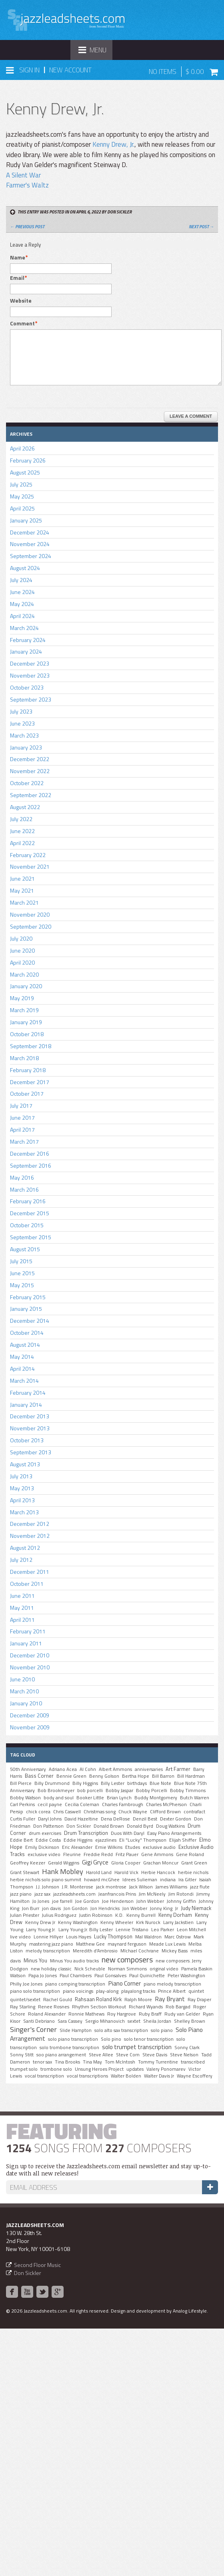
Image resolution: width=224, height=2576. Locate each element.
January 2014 (26, 1404)
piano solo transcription (35, 1991)
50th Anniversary (28, 1769)
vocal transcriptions (87, 2076)
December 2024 (29, 532)
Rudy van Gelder (182, 2014)
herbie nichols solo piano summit (45, 1879)
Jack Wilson (141, 1886)
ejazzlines (105, 1840)
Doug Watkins (170, 1826)
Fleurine (72, 1854)
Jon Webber (134, 1908)
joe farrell (62, 1901)
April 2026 (22, 448)
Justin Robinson (95, 1915)
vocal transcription (44, 2076)
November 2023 (30, 675)
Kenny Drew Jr (40, 1922)
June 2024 (22, 592)
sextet (134, 2021)
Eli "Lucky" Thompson (142, 1840)
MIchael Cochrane (139, 1950)
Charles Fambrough (122, 1804)
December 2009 (29, 1715)
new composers (127, 1960)
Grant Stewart (24, 1872)
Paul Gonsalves (110, 1975)
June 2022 (22, 831)
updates (135, 2069)
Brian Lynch (119, 1797)
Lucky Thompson (113, 1936)
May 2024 (22, 604)
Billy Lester (112, 1783)
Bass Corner (39, 1776)
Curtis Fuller (22, 1818)
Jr (176, 1908)
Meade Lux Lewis (167, 1944)
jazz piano (21, 1894)
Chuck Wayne (132, 1811)
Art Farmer (178, 1769)
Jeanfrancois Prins (117, 1894)
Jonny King (161, 1908)
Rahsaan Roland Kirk (98, 1999)
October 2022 (27, 783)
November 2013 (30, 1428)
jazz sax (42, 1894)
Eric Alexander (77, 1847)
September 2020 (30, 926)
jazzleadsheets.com (74, 1894)
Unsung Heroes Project (99, 2069)
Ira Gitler (187, 1879)
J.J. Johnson (47, 1886)
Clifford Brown (165, 1811)
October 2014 (27, 1332)
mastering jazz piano (51, 1944)
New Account (70, 70)
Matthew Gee (90, 1944)
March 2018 (24, 1058)
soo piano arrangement (61, 2054)
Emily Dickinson (42, 1847)
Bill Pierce (21, 1783)
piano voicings (78, 1991)
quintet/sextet (25, 1999)
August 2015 (25, 1249)
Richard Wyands (146, 2006)
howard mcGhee (102, 1879)
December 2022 (29, 759)
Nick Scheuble (89, 1968)
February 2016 (28, 1201)
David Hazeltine (81, 1818)
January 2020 (26, 986)
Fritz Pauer (127, 1854)
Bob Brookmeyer (56, 1790)
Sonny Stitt (22, 2054)
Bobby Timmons (188, 1790)
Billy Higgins (85, 1783)
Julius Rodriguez (59, 1915)
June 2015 (22, 1273)
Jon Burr (30, 1908)
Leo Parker (162, 1929)
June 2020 (22, 950)
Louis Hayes (78, 1936)
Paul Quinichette (147, 1975)
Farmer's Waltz (27, 185)
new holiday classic (51, 1968)
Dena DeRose (115, 1818)
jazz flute (200, 1886)
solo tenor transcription (149, 2039)
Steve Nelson (184, 2054)
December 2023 (29, 663)
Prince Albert (172, 1991)
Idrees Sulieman (139, 1879)
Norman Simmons (127, 1968)
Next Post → (201, 226)
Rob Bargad (178, 2006)
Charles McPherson (166, 1804)
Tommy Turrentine (158, 2062)
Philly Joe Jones (26, 1984)
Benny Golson (104, 1776)
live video (20, 1936)
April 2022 (22, 843)
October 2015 (27, 1225)
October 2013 (27, 1440)
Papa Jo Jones (42, 1975)
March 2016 (24, 1189)
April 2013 (22, 1500)
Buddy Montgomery (155, 1797)
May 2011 (22, 1607)
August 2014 (25, 1344)
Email (17, 278)
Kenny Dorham (175, 1915)
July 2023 (21, 711)
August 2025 (25, 472)
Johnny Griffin (181, 1901)
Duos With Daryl (127, 1833)
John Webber (150, 1901)
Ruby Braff (150, 2014)
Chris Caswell (67, 1811)
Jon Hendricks (105, 1908)
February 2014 (28, 1392)
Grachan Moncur (160, 1862)
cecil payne (50, 1804)
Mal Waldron (148, 1936)
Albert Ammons (115, 1769)
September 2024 (30, 556)
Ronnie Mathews (86, 2014)
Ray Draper (199, 1999)
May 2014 (22, 1356)
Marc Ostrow (177, 1936)
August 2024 (25, 568)
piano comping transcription (75, 1984)
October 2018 (27, 1034)
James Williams (171, 1886)
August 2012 (25, 1547)
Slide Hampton (76, 2030)
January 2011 (26, 1643)
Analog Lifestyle (190, 2311)
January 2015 (26, 1308)
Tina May (92, 2062)
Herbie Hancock (158, 1872)
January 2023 (26, 747)
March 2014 (24, 1380)
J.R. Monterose (77, 1886)
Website (21, 301)
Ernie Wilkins (108, 1847)
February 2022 (28, 855)
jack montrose (111, 1886)
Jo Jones (40, 1901)
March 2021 (24, 902)
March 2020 (24, 974)
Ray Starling (22, 2006)
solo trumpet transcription (137, 2047)
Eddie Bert (21, 1840)
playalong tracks (138, 1991)
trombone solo (56, 2069)
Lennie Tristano (132, 1929)
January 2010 (26, 1703)
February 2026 (28, 460)
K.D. (119, 1915)
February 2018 (28, 1070)
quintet (196, 1991)
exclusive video (44, 1854)
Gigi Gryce (95, 1862)
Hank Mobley (62, 1871)
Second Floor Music (37, 2265)
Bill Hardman (191, 1776)
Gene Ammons (157, 1854)
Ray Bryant (170, 1999)
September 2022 (30, 795)
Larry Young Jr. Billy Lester (85, 1929)
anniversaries (149, 1769)
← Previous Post (27, 226)
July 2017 (21, 1105)
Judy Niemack (196, 1908)
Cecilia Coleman (82, 1804)
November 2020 (30, 914)
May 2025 (22, 496)
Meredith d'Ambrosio (95, 1950)
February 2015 (28, 1297)
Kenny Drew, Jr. (113, 144)
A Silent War (23, 175)
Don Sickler (78, 1826)
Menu (95, 52)
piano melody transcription (172, 1984)
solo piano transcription (73, 2039)
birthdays (137, 1783)
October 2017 (27, 1093)
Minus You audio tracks (74, 1960)
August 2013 (25, 1464)
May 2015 (22, 1285)
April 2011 (22, 1619)
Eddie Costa (48, 1840)
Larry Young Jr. (41, 1929)
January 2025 (26, 520)
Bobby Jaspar (119, 1790)
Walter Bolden (126, 2076)
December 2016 (29, 1153)
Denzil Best (145, 1818)
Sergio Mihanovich (105, 2021)
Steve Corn (128, 2054)
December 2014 (29, 1320)
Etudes (132, 1847)
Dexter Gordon (175, 1818)
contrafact (194, 1811)
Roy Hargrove (121, 2014)
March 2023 (24, 735)
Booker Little (90, 1797)
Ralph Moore (138, 1999)
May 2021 (22, 890)
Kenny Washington (78, 1922)
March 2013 (24, 1512)
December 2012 (29, 1523)
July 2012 (21, 1559)
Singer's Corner (33, 2029)
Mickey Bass (175, 1950)
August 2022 (25, 807)
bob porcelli (90, 1790)
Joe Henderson (118, 1901)
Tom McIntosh (120, 2062)
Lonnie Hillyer (48, 1936)
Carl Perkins (22, 1804)
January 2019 (26, 1022)
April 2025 (22, 508)
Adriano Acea (63, 1769)
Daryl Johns (50, 1818)
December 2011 (29, 1571)
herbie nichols (193, 1872)
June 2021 (22, 878)
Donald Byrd (140, 1826)
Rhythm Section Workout (99, 2006)
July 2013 (21, 1476)
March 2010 (24, 1691)
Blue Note (160, 1783)
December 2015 (29, 1213)
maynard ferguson (127, 1944)
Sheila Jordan (157, 2021)
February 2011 (28, 1631)
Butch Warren (194, 1797)
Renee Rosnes (53, 2006)
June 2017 (22, 1117)
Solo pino (111, 2039)
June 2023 (22, 723)
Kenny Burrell (141, 1915)
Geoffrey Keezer (27, 1862)
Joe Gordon (87, 1901)
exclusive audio (159, 1847)
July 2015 (21, 1261)
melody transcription (48, 1950)
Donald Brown (109, 1826)
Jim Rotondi (181, 1894)
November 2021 (30, 866)
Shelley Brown (189, 2021)
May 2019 (22, 998)
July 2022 (21, 819)
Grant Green (194, 1862)
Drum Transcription (86, 1833)
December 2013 (29, 1416)
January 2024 (26, 651)
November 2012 (30, 1535)
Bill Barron (163, 1776)
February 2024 (28, 640)
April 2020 (22, 962)
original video (164, 1968)
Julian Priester (24, 1915)
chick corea (38, 1811)
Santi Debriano (39, 2021)
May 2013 (22, 1488)
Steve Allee (101, 2054)
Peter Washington (186, 1975)
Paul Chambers (76, 1975)
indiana (168, 1879)
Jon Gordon (76, 1908)
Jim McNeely (152, 1894)
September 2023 (30, 699)
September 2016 (30, 1165)
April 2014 (22, 1368)
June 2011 (22, 1595)
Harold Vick (126, 1872)
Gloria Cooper (125, 1862)
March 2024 (24, 628)
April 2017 (22, 1129)
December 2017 (29, 1082)
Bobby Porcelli (151, 1790)
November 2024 (30, 544)
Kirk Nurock (148, 1922)
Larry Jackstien (178, 1922)
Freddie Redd (98, 1854)
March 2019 (24, 1010)
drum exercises (45, 1833)
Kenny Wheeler (116, 1922)
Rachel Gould (57, 1999)
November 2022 (30, 771)
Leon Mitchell (191, 1929)
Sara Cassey (70, 2021)
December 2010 (29, 1655)
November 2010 (30, 1667)
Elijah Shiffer (182, 1840)
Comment (22, 323)
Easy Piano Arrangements (174, 1833)
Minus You (35, 1960)
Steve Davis (154, 2054)
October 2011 (27, 1583)
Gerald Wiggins (63, 1862)
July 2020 (21, 938)
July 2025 (21, 484)
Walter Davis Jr (159, 2076)
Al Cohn (88, 1769)
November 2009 (30, 1727)
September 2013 (30, 1452)
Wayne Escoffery (194, 2076)
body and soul (59, 1797)
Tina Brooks (67, 2062)
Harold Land (99, 1872)
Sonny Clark (187, 2047)
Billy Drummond (52, 1783)
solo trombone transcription (69, 2047)
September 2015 (30, 1237)
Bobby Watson (25, 1797)
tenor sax (42, 2062)
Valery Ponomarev (166, 2069)
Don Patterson (48, 1826)
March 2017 (24, 1141)
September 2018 (30, 1046)
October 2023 (27, 687)
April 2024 (22, 616)
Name (17, 257)
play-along (107, 1991)
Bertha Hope (135, 1776)
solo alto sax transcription (121, 2030)
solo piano (162, 2030)
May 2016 (22, 1177)
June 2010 (22, 1679)
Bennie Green (71, 1776)
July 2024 (21, 580)
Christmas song (100, 1811)
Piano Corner (124, 1983)
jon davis (51, 1908)
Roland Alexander (47, 2014)
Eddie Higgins (78, 1840)
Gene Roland (190, 1854)
